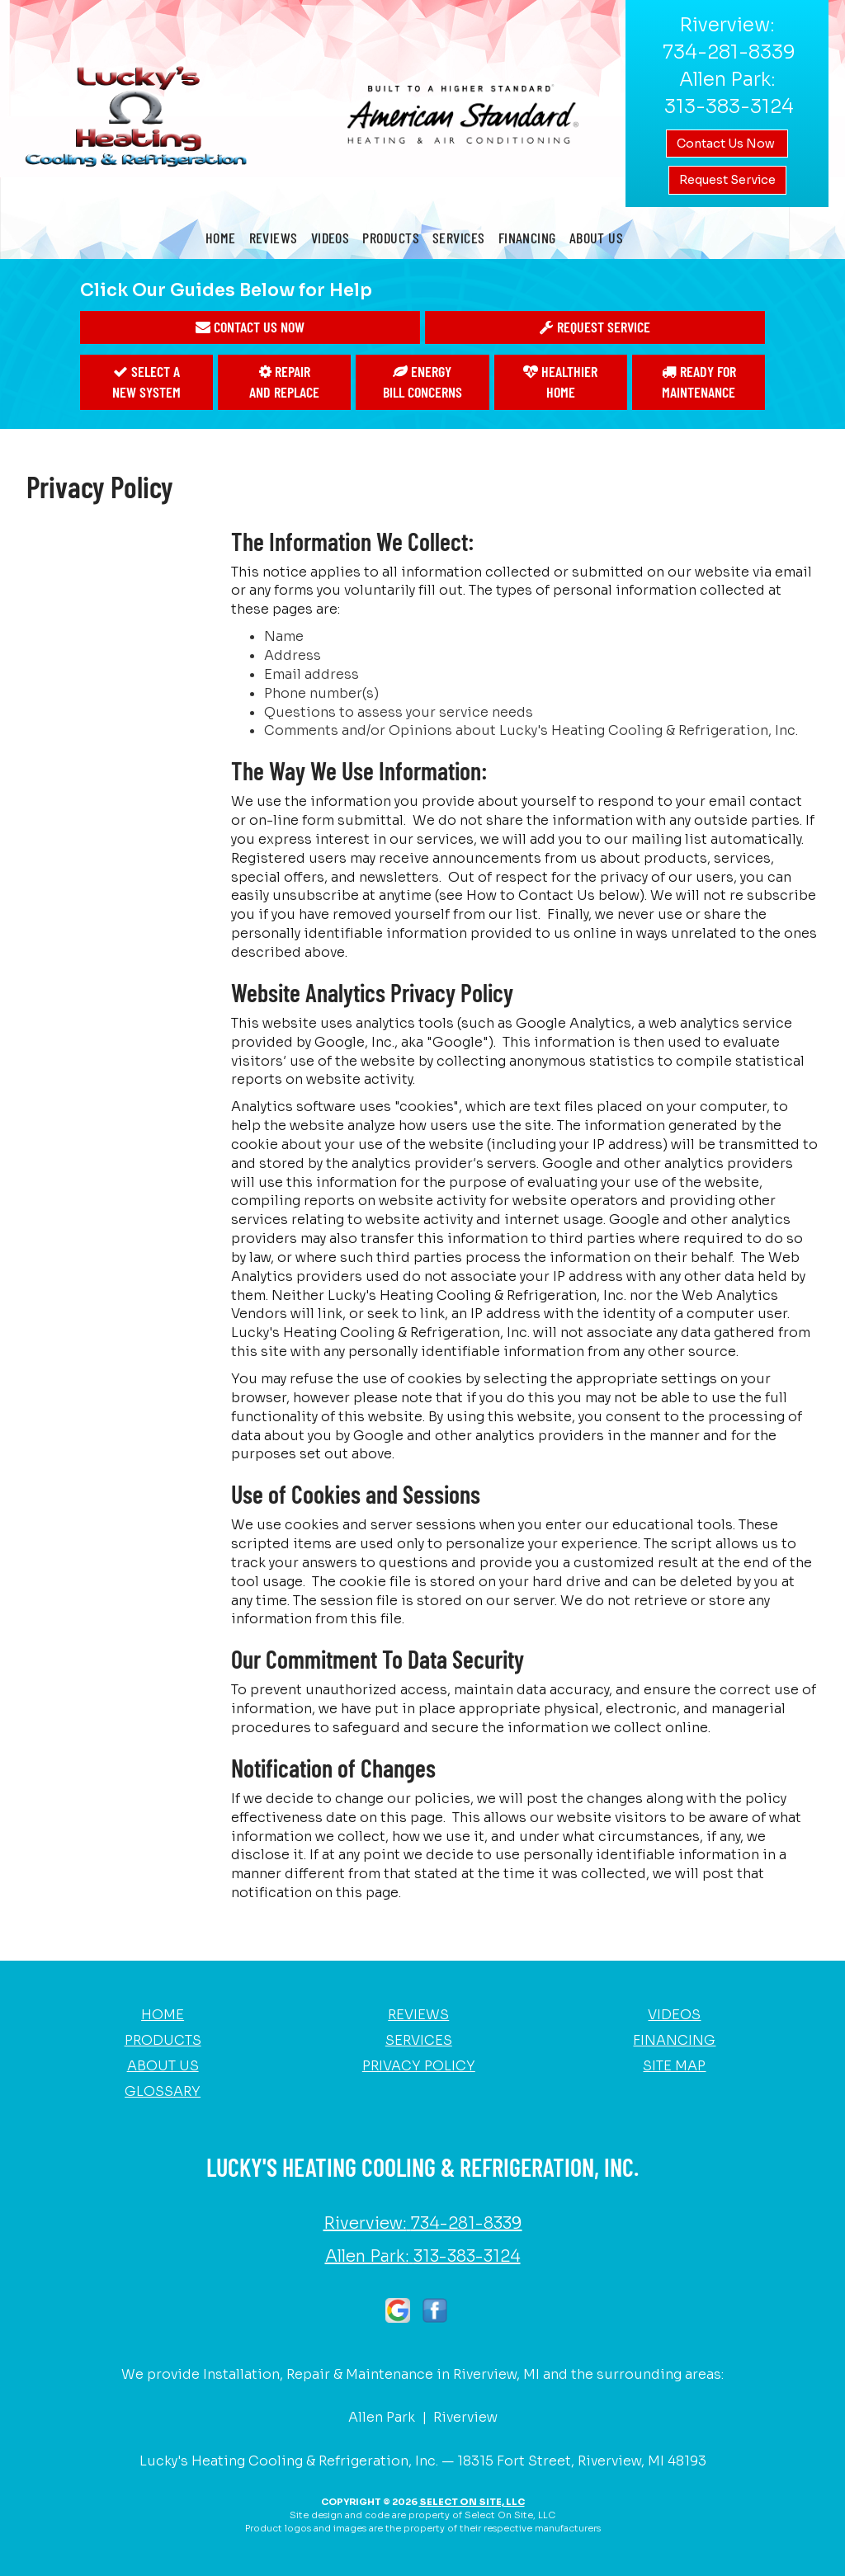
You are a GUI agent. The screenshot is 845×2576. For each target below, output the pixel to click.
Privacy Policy (418, 2065)
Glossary (163, 2091)
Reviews (273, 237)
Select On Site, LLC (472, 2502)
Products (390, 237)
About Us (596, 237)
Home (220, 237)
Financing (527, 237)
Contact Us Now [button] (727, 143)
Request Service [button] (727, 179)
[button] (250, 327)
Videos (330, 237)
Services (458, 237)
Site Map (674, 2065)
